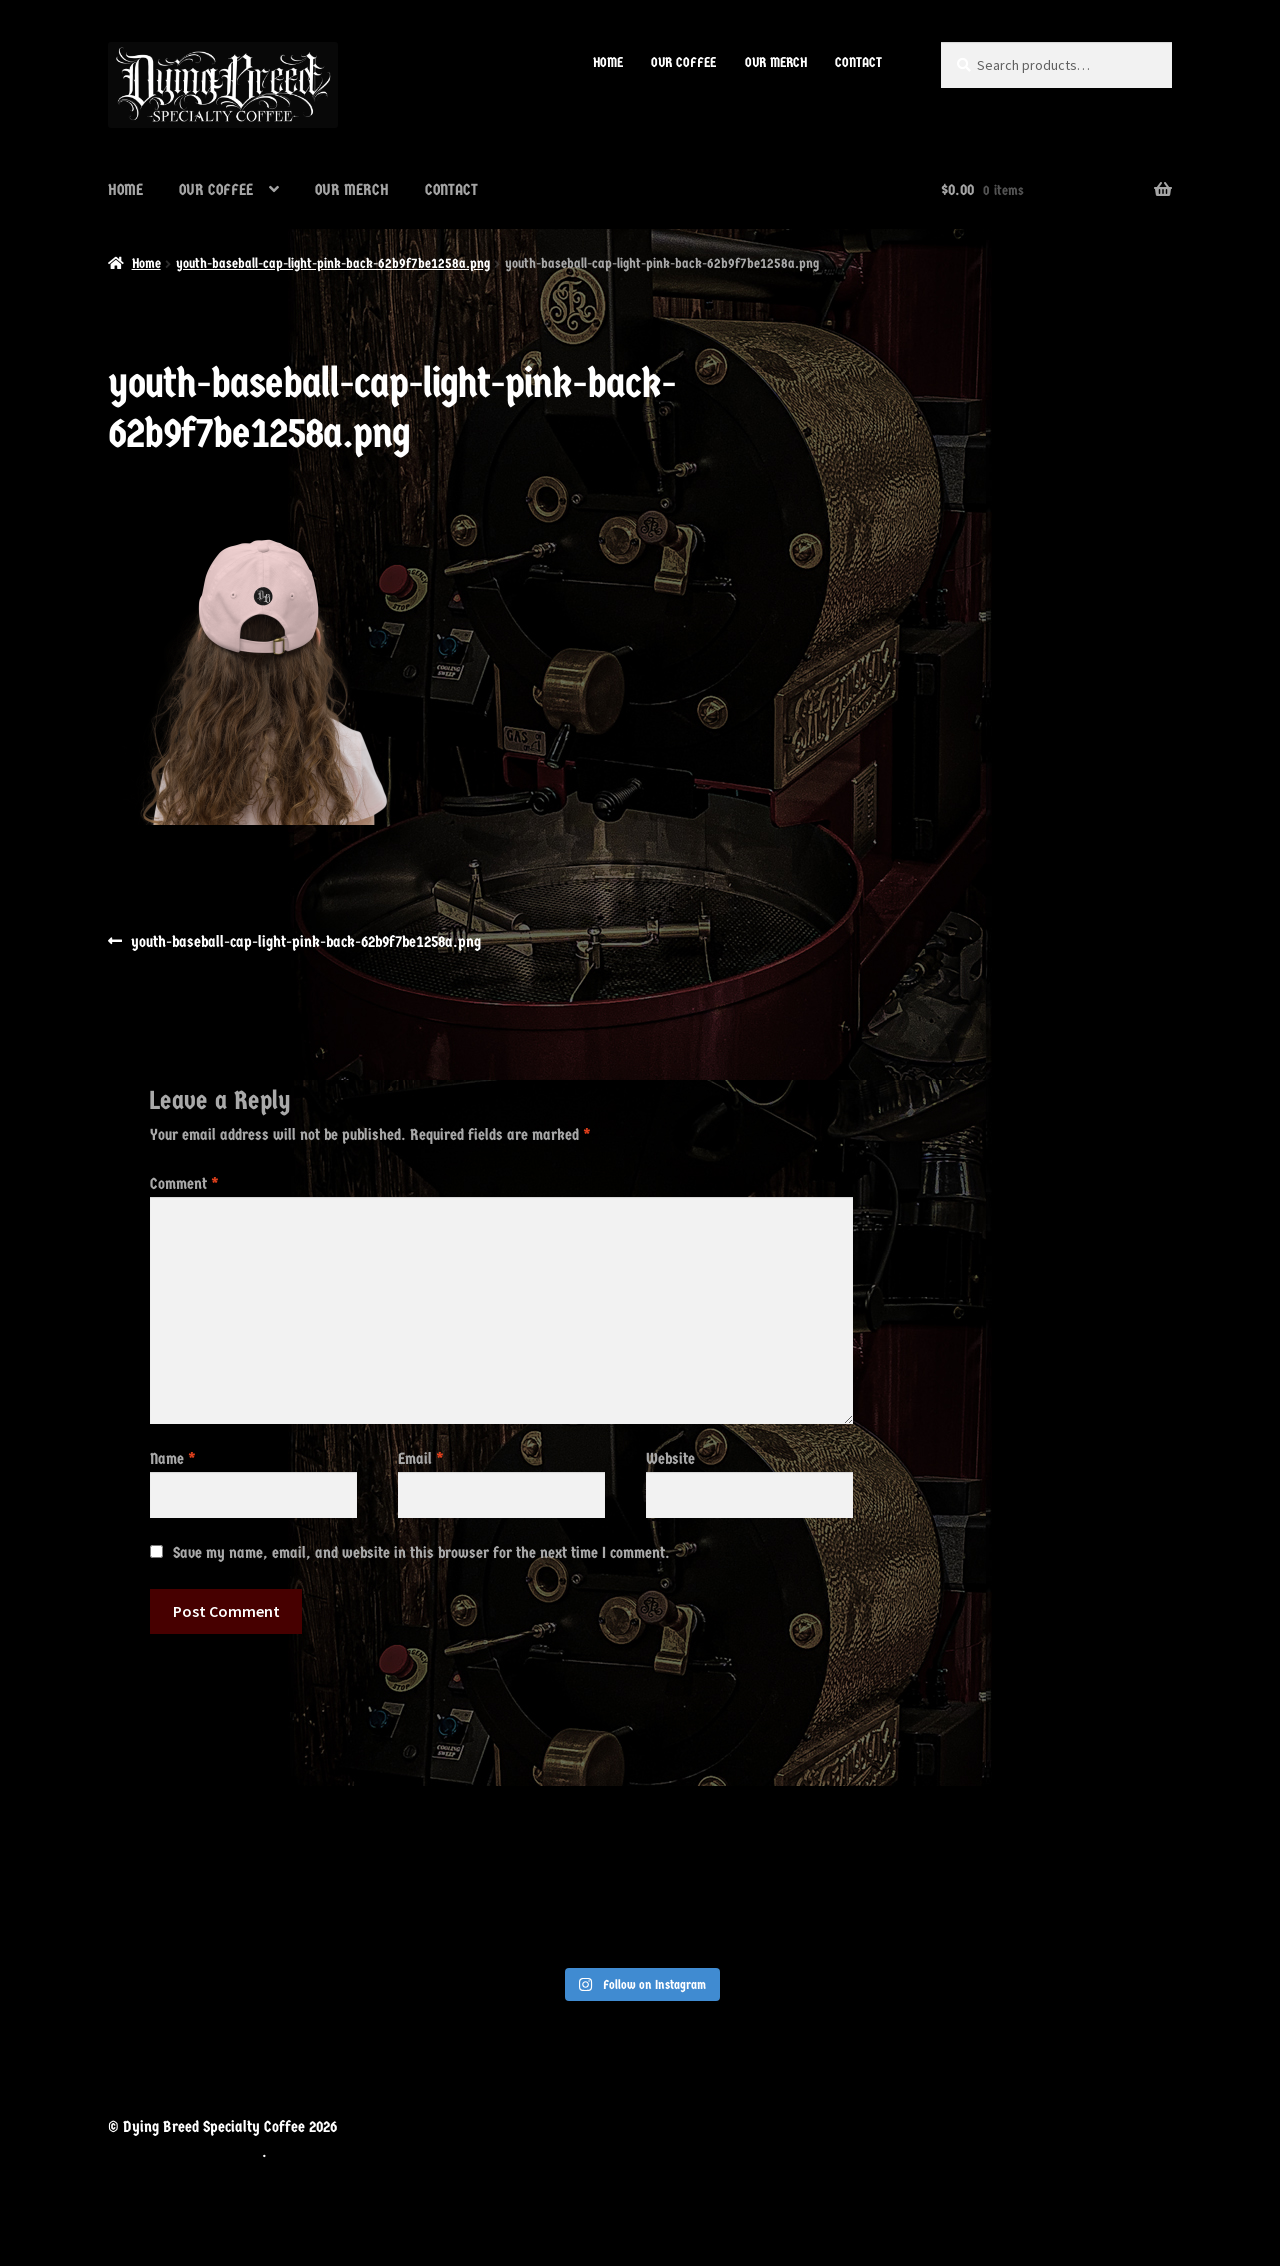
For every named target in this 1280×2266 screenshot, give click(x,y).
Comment (184, 1183)
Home (146, 263)
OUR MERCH (776, 62)
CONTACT (858, 62)
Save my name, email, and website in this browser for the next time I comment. (421, 1552)
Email (421, 1458)
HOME (608, 62)
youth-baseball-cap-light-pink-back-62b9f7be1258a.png (333, 263)
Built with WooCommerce (185, 2151)
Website (670, 1458)
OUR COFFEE (683, 62)
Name (173, 1458)
